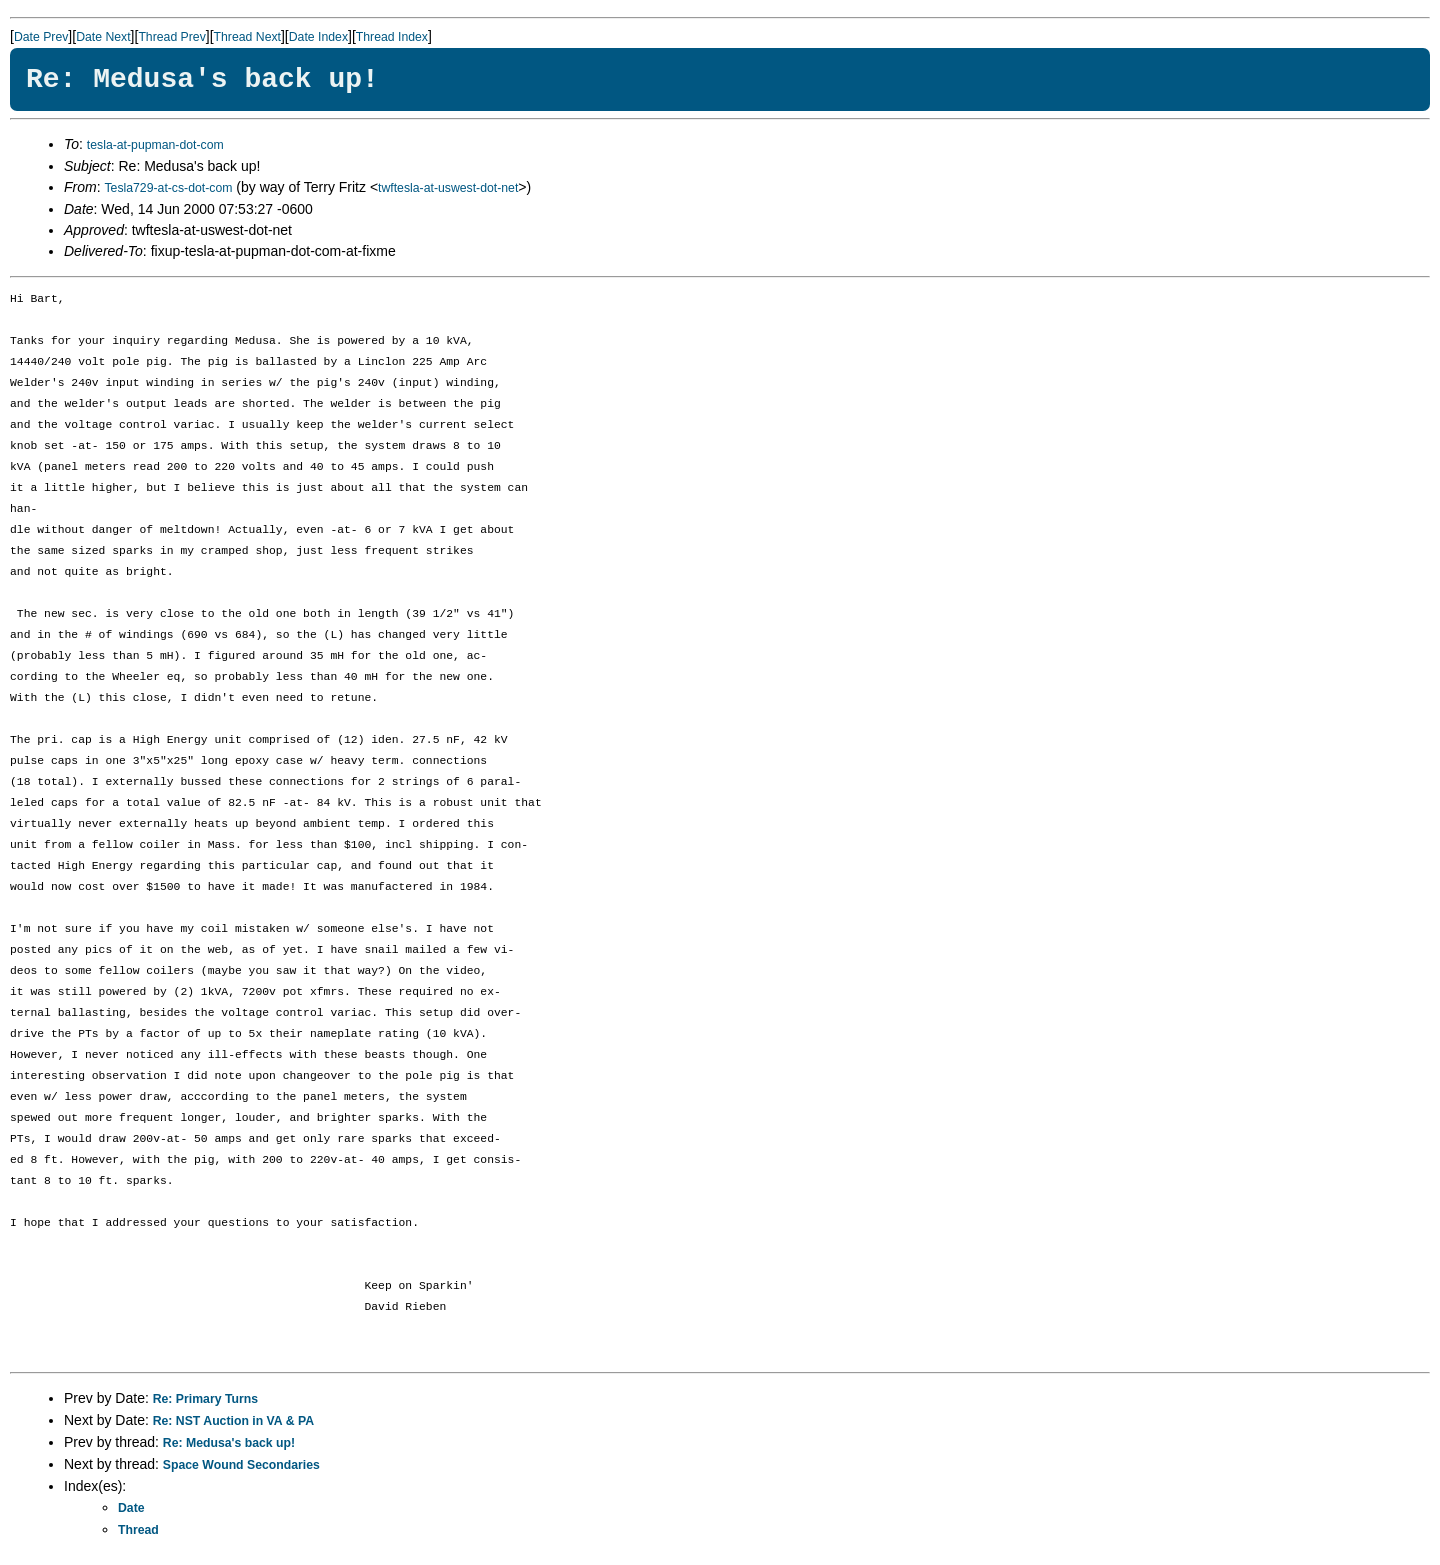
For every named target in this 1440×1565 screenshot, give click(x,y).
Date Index (318, 37)
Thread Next (247, 37)
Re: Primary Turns (205, 1399)
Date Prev (41, 37)
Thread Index (392, 37)
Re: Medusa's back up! (229, 1443)
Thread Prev (171, 37)
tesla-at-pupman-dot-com (155, 145)
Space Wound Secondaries (241, 1465)
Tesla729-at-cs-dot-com (168, 188)
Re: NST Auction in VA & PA (233, 1421)
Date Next (103, 37)
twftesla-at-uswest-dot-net (448, 188)
